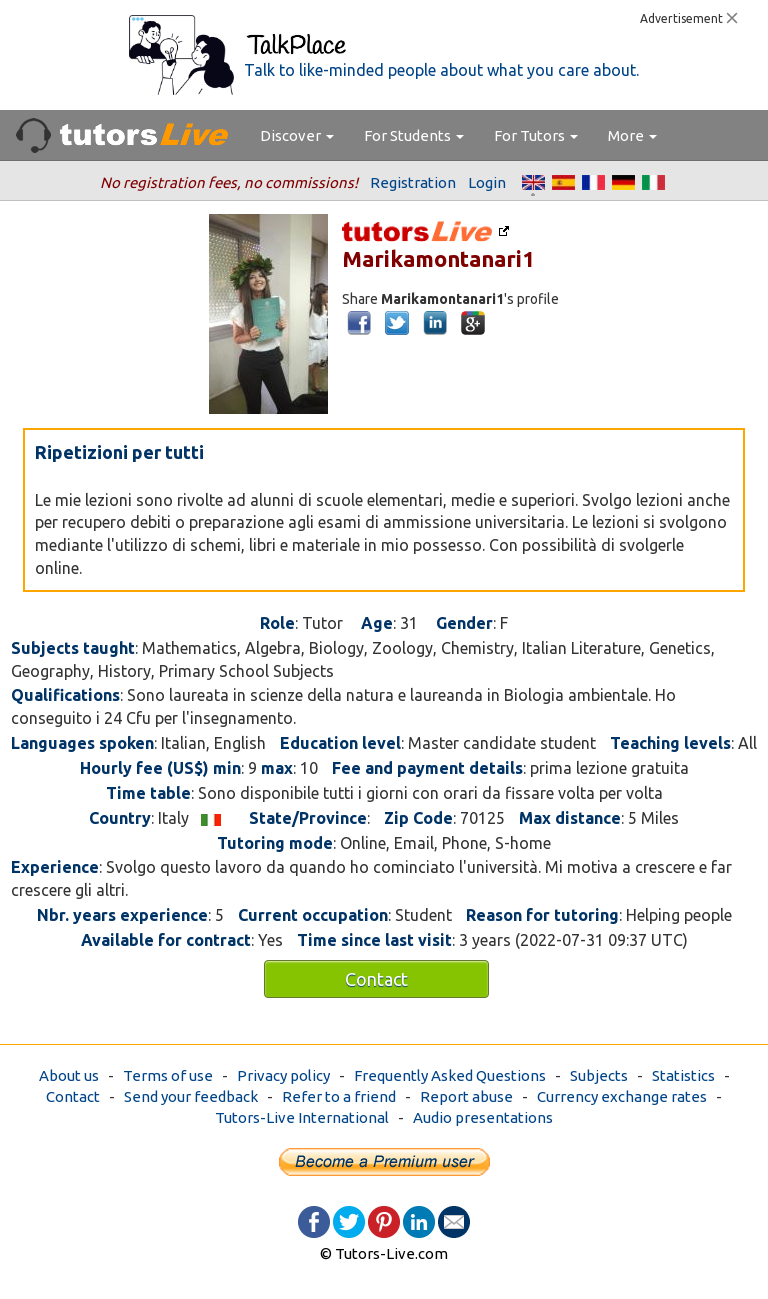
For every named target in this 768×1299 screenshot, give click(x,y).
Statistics (683, 1075)
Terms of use (168, 1075)
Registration (413, 182)
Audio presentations (483, 1117)
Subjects (599, 1075)
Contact (376, 979)
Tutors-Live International (302, 1117)
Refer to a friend (339, 1096)
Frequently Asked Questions (450, 1075)
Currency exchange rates (622, 1096)
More (632, 135)
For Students (414, 135)
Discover (297, 135)
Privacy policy (283, 1075)
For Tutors (536, 135)
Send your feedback (191, 1096)
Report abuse (466, 1096)
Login (487, 182)
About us (69, 1075)
